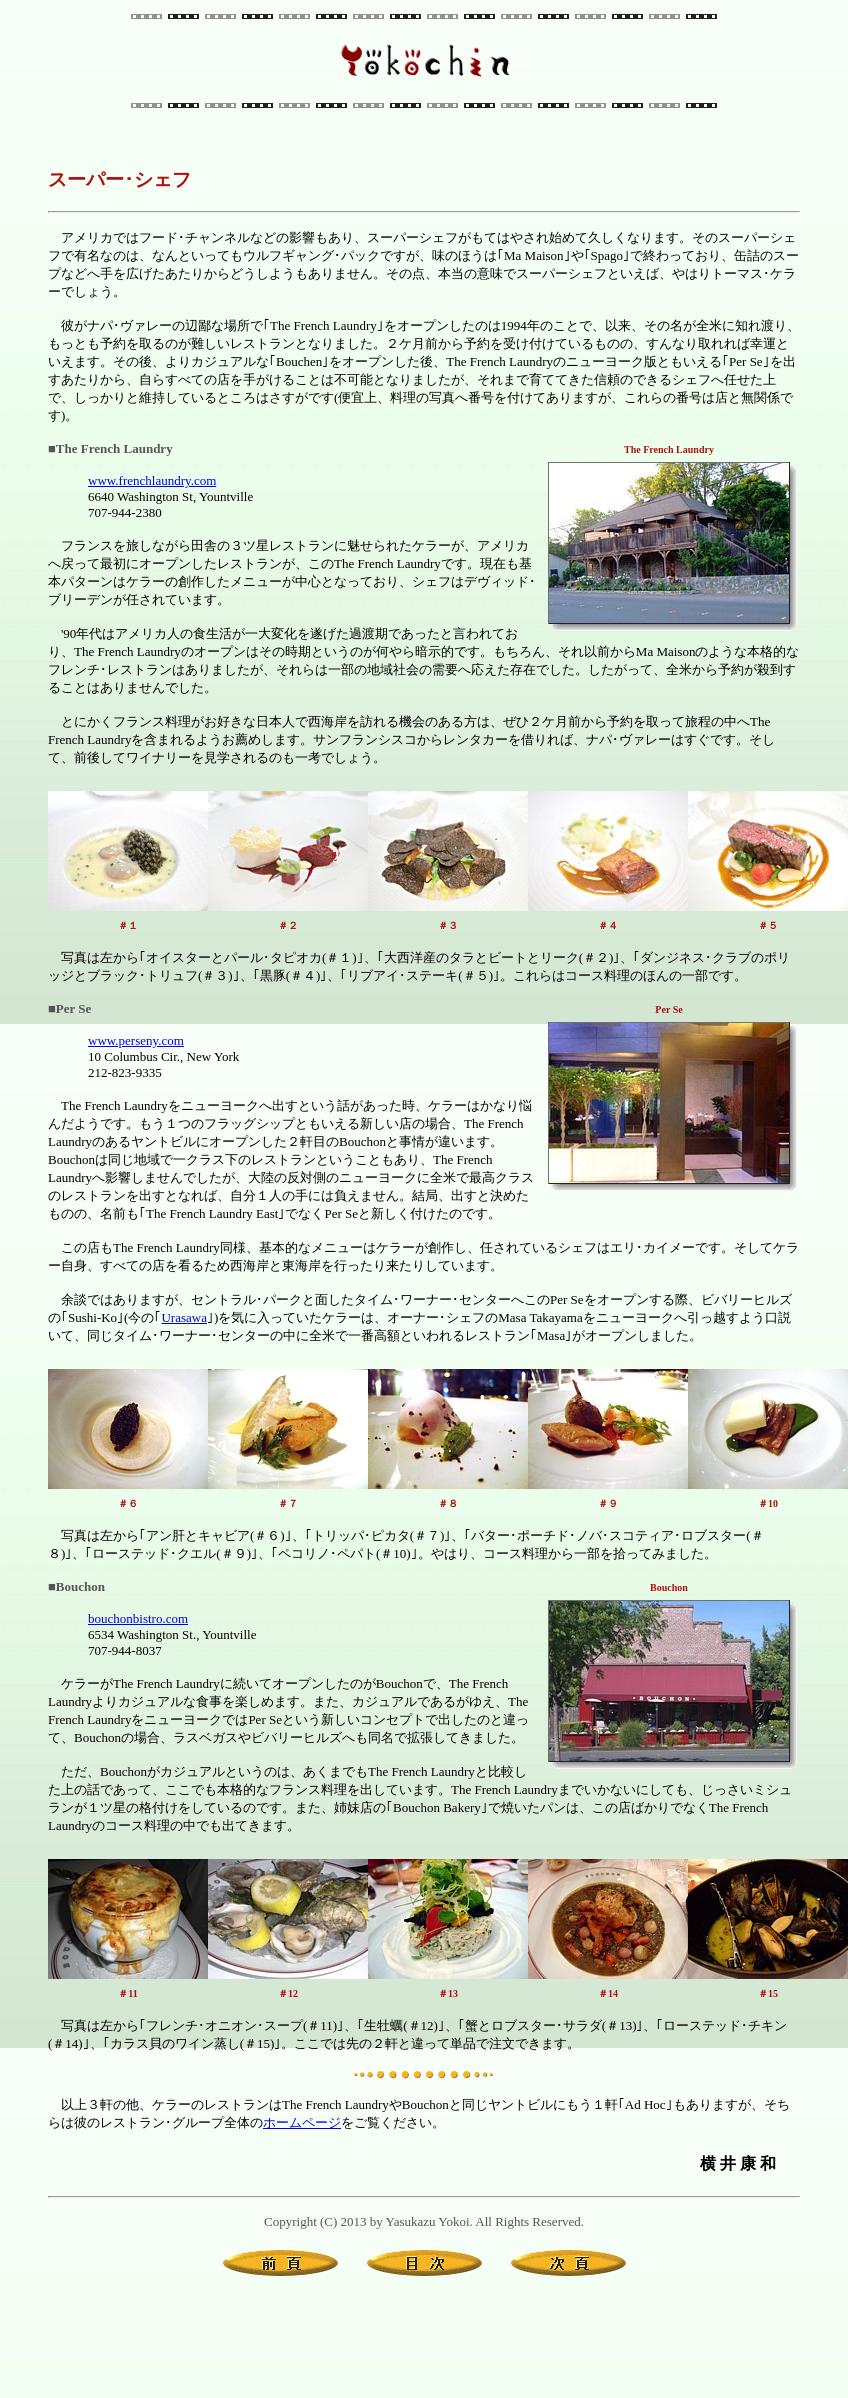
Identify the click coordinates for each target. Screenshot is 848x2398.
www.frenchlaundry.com (152, 480)
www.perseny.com (136, 1040)
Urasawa (183, 1317)
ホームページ (302, 2122)
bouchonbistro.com (138, 1618)
